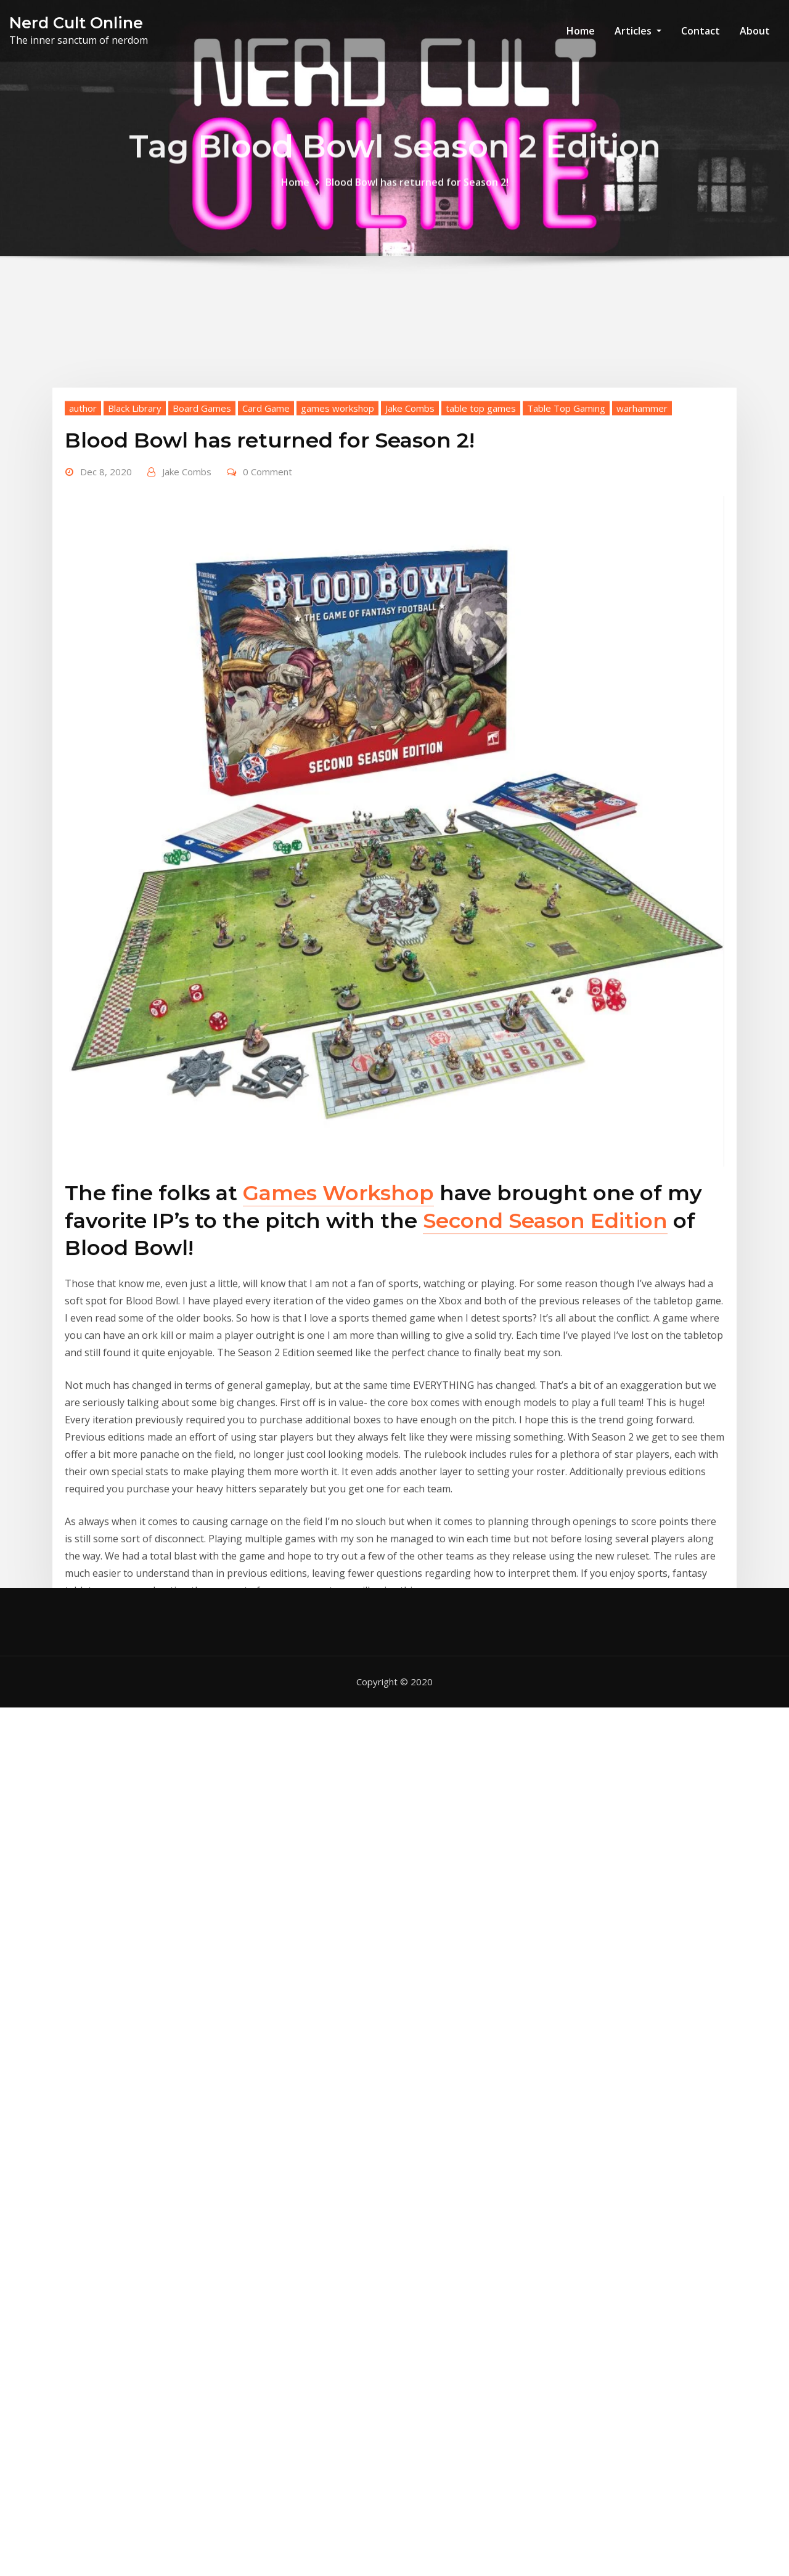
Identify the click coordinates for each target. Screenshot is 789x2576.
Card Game (266, 620)
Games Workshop (338, 1405)
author (83, 620)
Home (580, 31)
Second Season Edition (545, 1432)
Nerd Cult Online (76, 22)
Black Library (134, 620)
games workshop (337, 620)
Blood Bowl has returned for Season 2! (417, 193)
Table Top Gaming (566, 620)
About (755, 31)
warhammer (642, 620)
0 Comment (267, 683)
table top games (481, 620)
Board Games (202, 620)
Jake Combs (410, 620)
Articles (638, 31)
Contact (700, 31)
